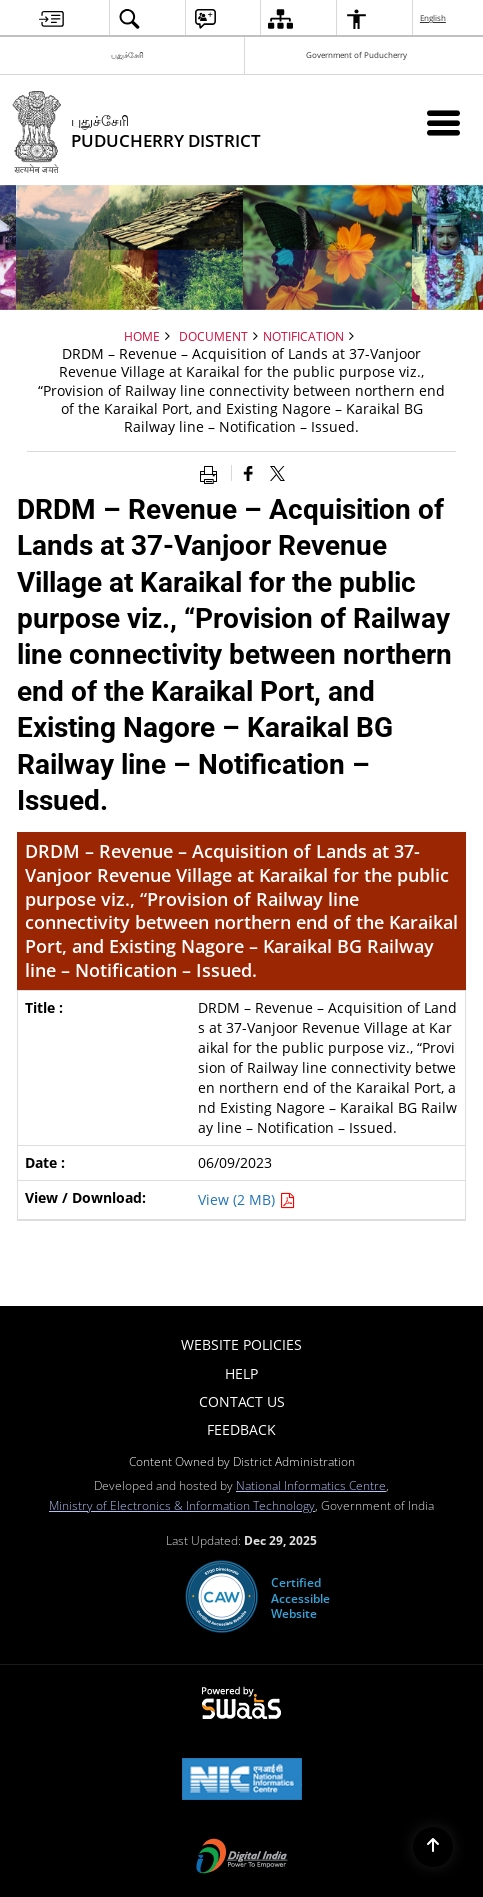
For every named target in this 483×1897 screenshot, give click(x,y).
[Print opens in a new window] (213, 473)
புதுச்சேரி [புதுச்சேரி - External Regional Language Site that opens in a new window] (127, 54)
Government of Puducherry (356, 54)
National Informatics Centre (311, 1485)
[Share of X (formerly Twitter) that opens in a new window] (277, 473)
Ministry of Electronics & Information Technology (182, 1505)
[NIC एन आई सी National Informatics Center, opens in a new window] (242, 1781)
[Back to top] (433, 1847)
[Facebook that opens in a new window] (248, 473)
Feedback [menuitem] (241, 1429)
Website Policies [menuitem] (241, 1344)
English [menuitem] (434, 17)
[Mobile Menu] (443, 122)
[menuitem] (51, 18)
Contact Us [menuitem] (242, 1401)
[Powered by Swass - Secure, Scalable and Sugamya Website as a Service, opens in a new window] (241, 1704)
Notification (303, 336)
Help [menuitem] (241, 1373)
